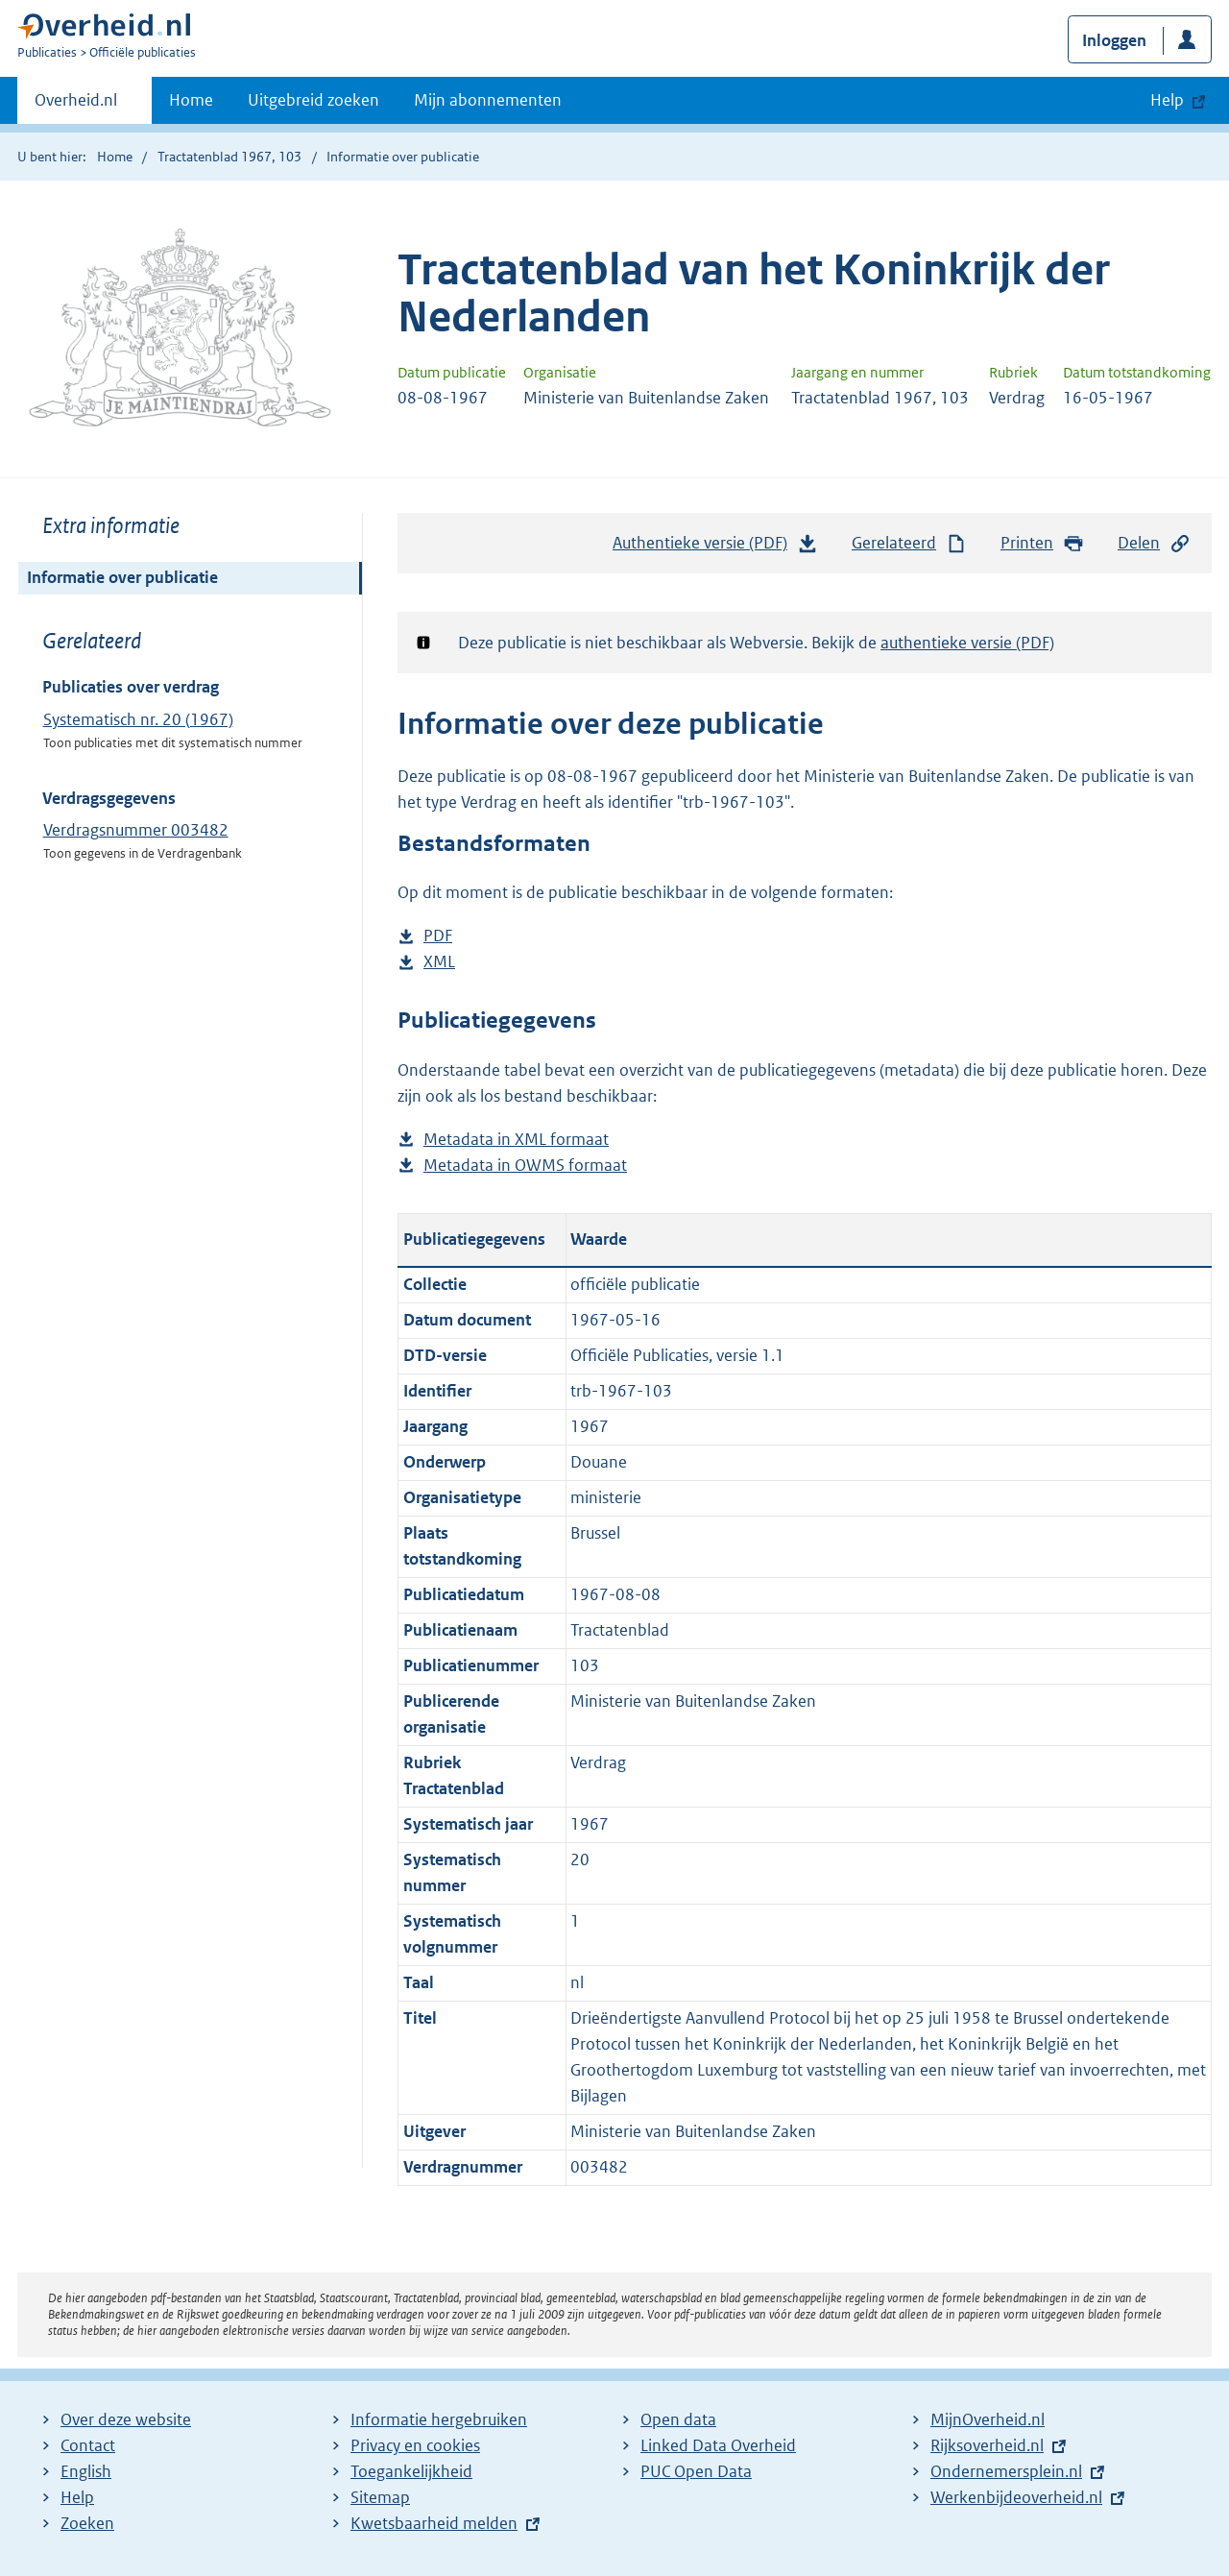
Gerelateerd (909, 543)
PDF (437, 936)
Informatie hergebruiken (438, 2419)
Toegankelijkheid (411, 2471)
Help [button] (1167, 99)
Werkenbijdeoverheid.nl (1016, 2497)
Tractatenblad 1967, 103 (229, 156)
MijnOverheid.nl (987, 2419)
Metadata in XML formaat (516, 1140)
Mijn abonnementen (488, 99)
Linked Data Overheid (718, 2445)
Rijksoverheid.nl (987, 2445)
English (85, 2471)
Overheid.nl (76, 105)
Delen (1154, 543)
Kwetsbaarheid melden (434, 2523)
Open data (678, 2419)
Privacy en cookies (415, 2445)
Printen (1042, 543)
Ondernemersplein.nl (1006, 2471)
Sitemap (380, 2497)
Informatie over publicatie (122, 577)
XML (439, 962)
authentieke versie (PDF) (967, 642)
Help (77, 2497)
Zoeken (87, 2523)
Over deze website (125, 2419)
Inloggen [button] (1114, 40)
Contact (87, 2445)
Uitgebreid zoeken (313, 99)
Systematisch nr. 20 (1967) (138, 719)
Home (191, 99)
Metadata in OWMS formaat (525, 1166)
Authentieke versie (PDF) (715, 547)
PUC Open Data (696, 2471)
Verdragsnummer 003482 (136, 829)
